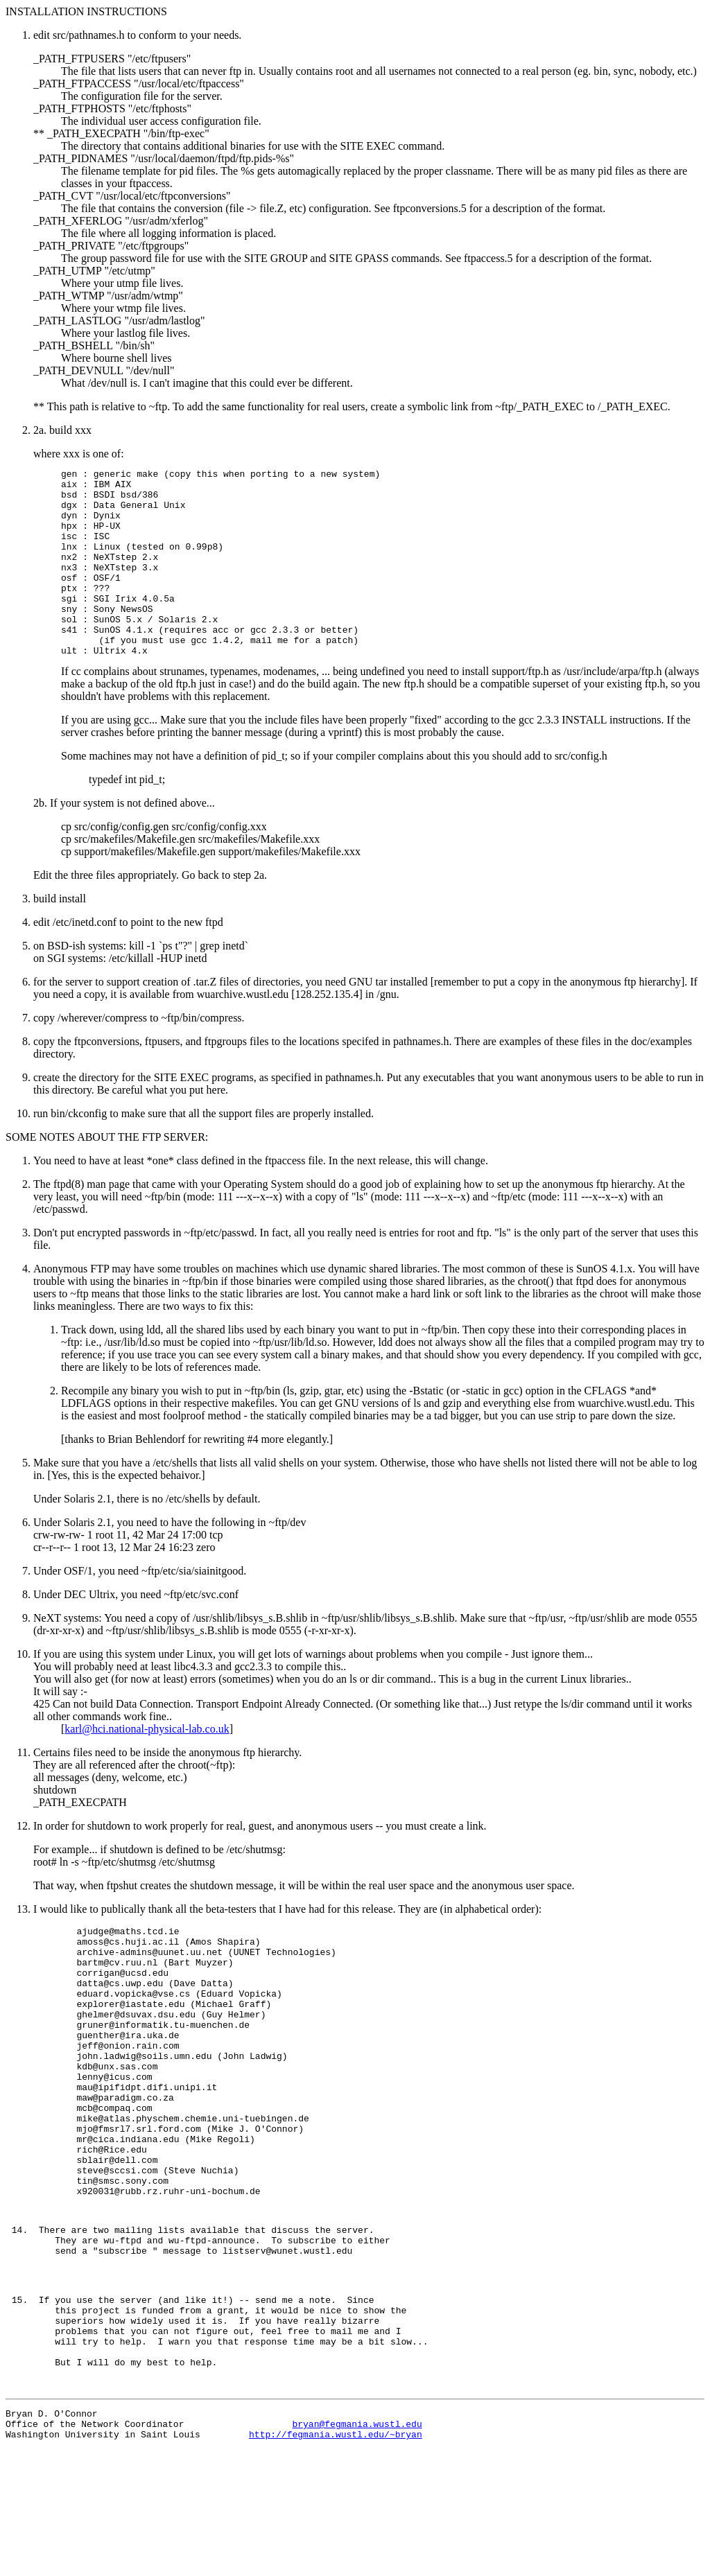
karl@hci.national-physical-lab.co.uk (146, 1766)
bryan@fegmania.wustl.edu (357, 2548)
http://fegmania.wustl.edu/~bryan (335, 2561)
